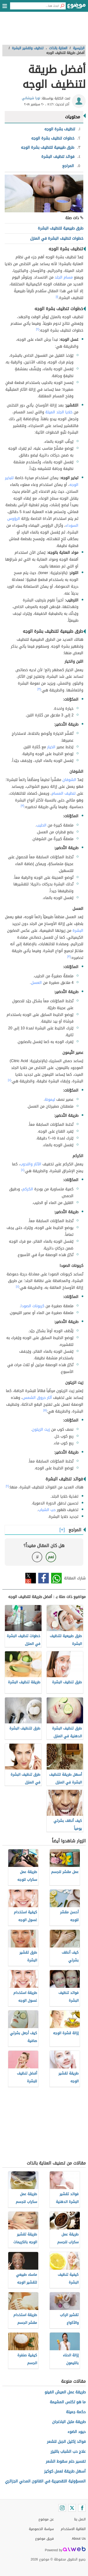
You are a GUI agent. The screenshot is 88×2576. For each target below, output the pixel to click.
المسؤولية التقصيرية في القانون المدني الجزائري (45, 2481)
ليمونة (50, 1099)
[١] (57, 296)
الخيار (51, 747)
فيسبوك (43, 1578)
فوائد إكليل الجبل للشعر (66, 2441)
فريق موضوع (44, 2538)
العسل (36, 982)
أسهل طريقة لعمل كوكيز (65, 2471)
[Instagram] (62, 2508)
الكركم (27, 1189)
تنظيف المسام (64, 793)
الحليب (41, 825)
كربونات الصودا (32, 1306)
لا (37, 1557)
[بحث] (62, 6)
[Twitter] (72, 2508)
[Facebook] (82, 2508)
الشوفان (69, 779)
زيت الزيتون (41, 1429)
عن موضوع (46, 2519)
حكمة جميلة (76, 2412)
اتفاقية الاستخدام (73, 2529)
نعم (51, 1557)
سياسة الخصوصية (41, 2529)
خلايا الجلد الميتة (59, 412)
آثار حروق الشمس (37, 1397)
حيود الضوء (77, 2431)
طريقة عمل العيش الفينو (65, 2392)
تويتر (30, 1578)
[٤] (9, 1080)
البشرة (78, 930)
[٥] (45, 1410)
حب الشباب (47, 1509)
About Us (79, 2538)
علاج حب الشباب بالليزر (68, 2451)
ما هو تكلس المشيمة (68, 2402)
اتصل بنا (80, 2519)
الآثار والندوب (30, 1164)
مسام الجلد (64, 277)
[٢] (37, 329)
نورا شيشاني (31, 98)
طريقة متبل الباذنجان (69, 2421)
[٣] (39, 689)
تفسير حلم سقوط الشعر (66, 2461)
